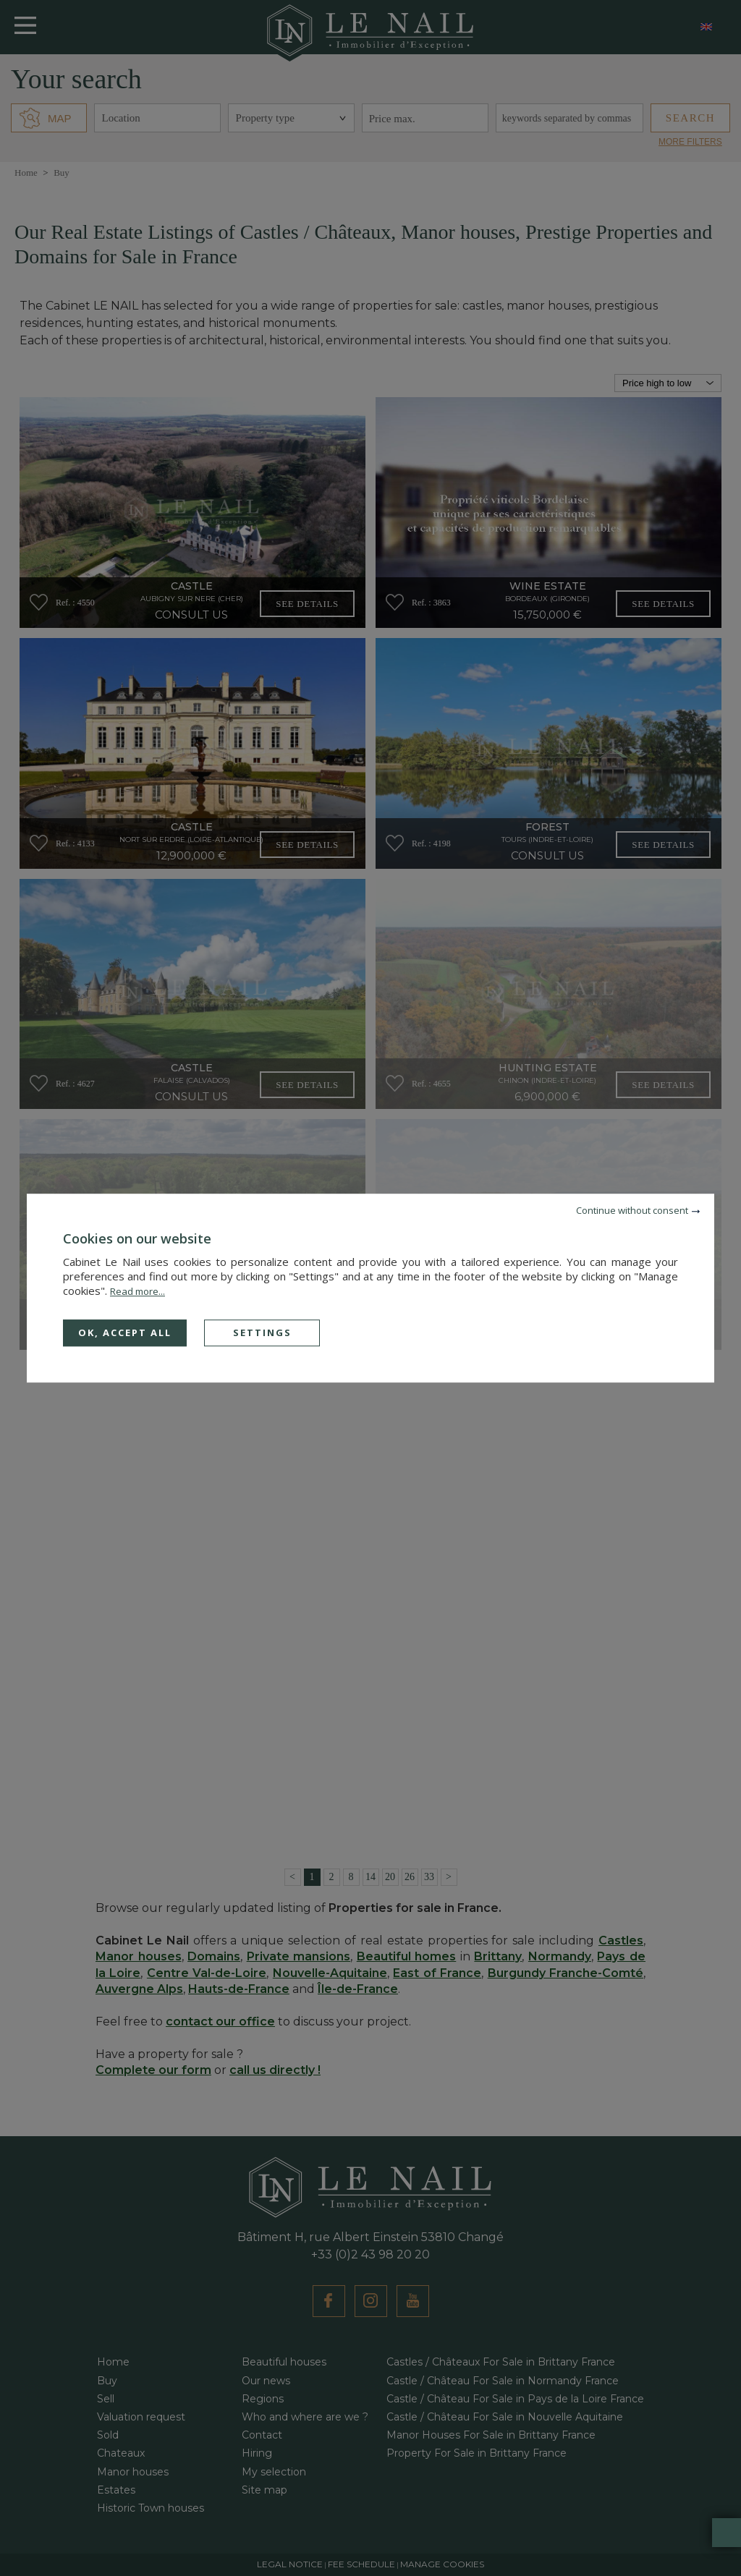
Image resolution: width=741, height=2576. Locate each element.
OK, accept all (125, 1332)
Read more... (137, 1291)
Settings (262, 1332)
